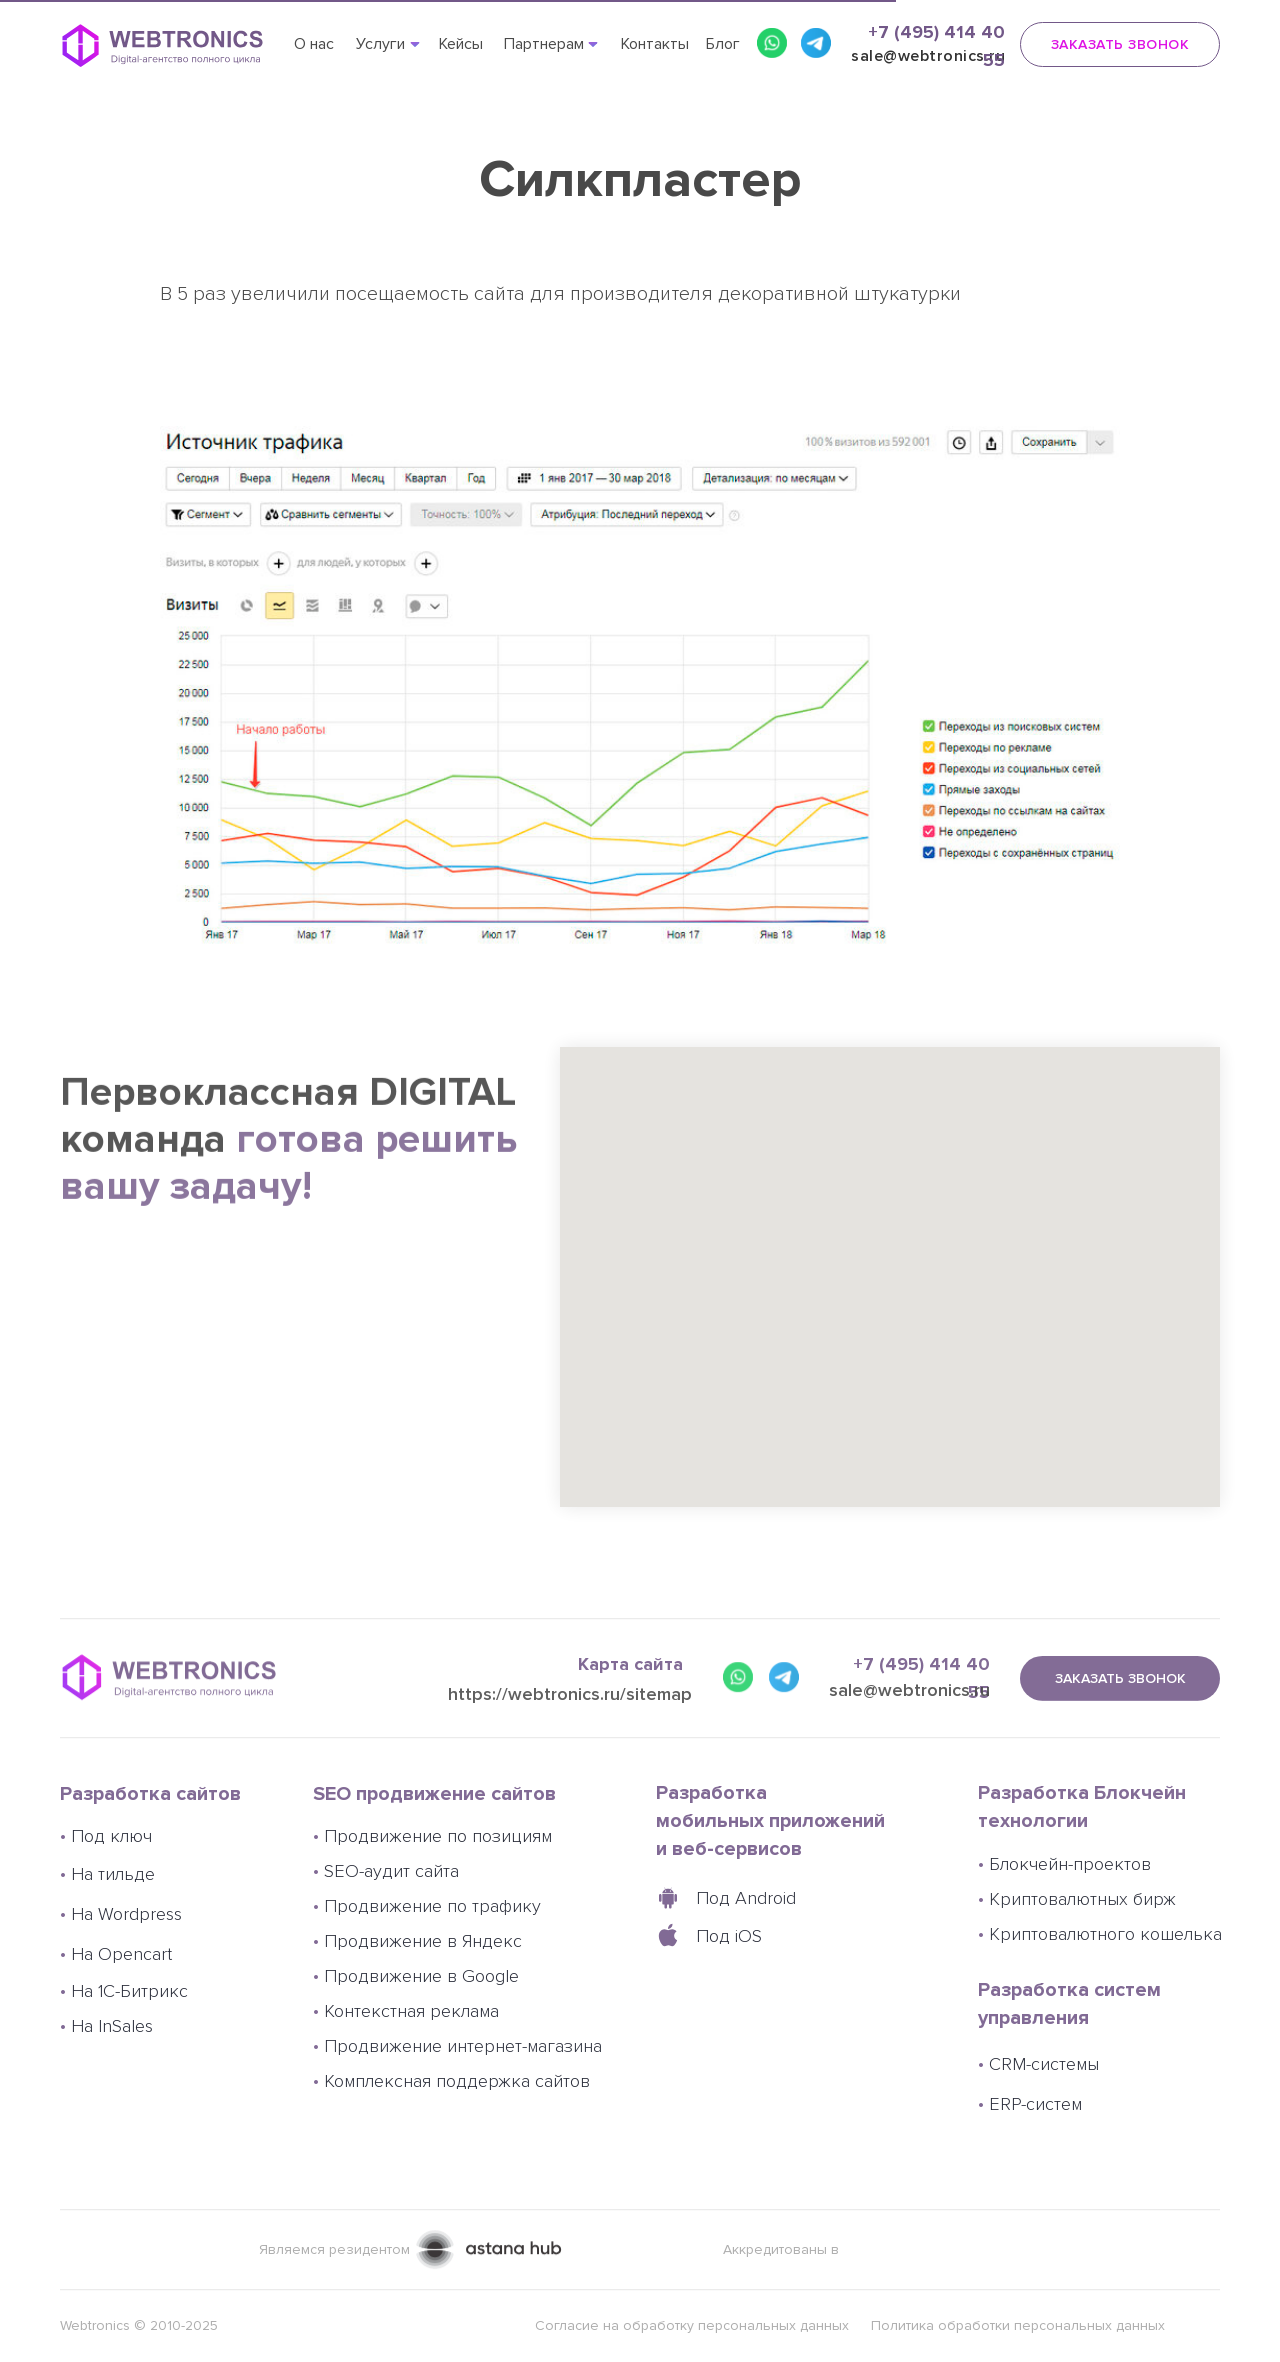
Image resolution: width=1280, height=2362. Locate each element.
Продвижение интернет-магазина (457, 2046)
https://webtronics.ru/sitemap (570, 1745)
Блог (723, 44)
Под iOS (729, 1936)
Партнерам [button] (544, 44)
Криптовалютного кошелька (1100, 1934)
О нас (314, 44)
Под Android (746, 1898)
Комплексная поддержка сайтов (451, 2081)
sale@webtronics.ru (909, 1733)
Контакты (655, 44)
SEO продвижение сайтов (434, 1794)
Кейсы (461, 44)
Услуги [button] (380, 44)
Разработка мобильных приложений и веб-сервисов (770, 1821)
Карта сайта (630, 1707)
